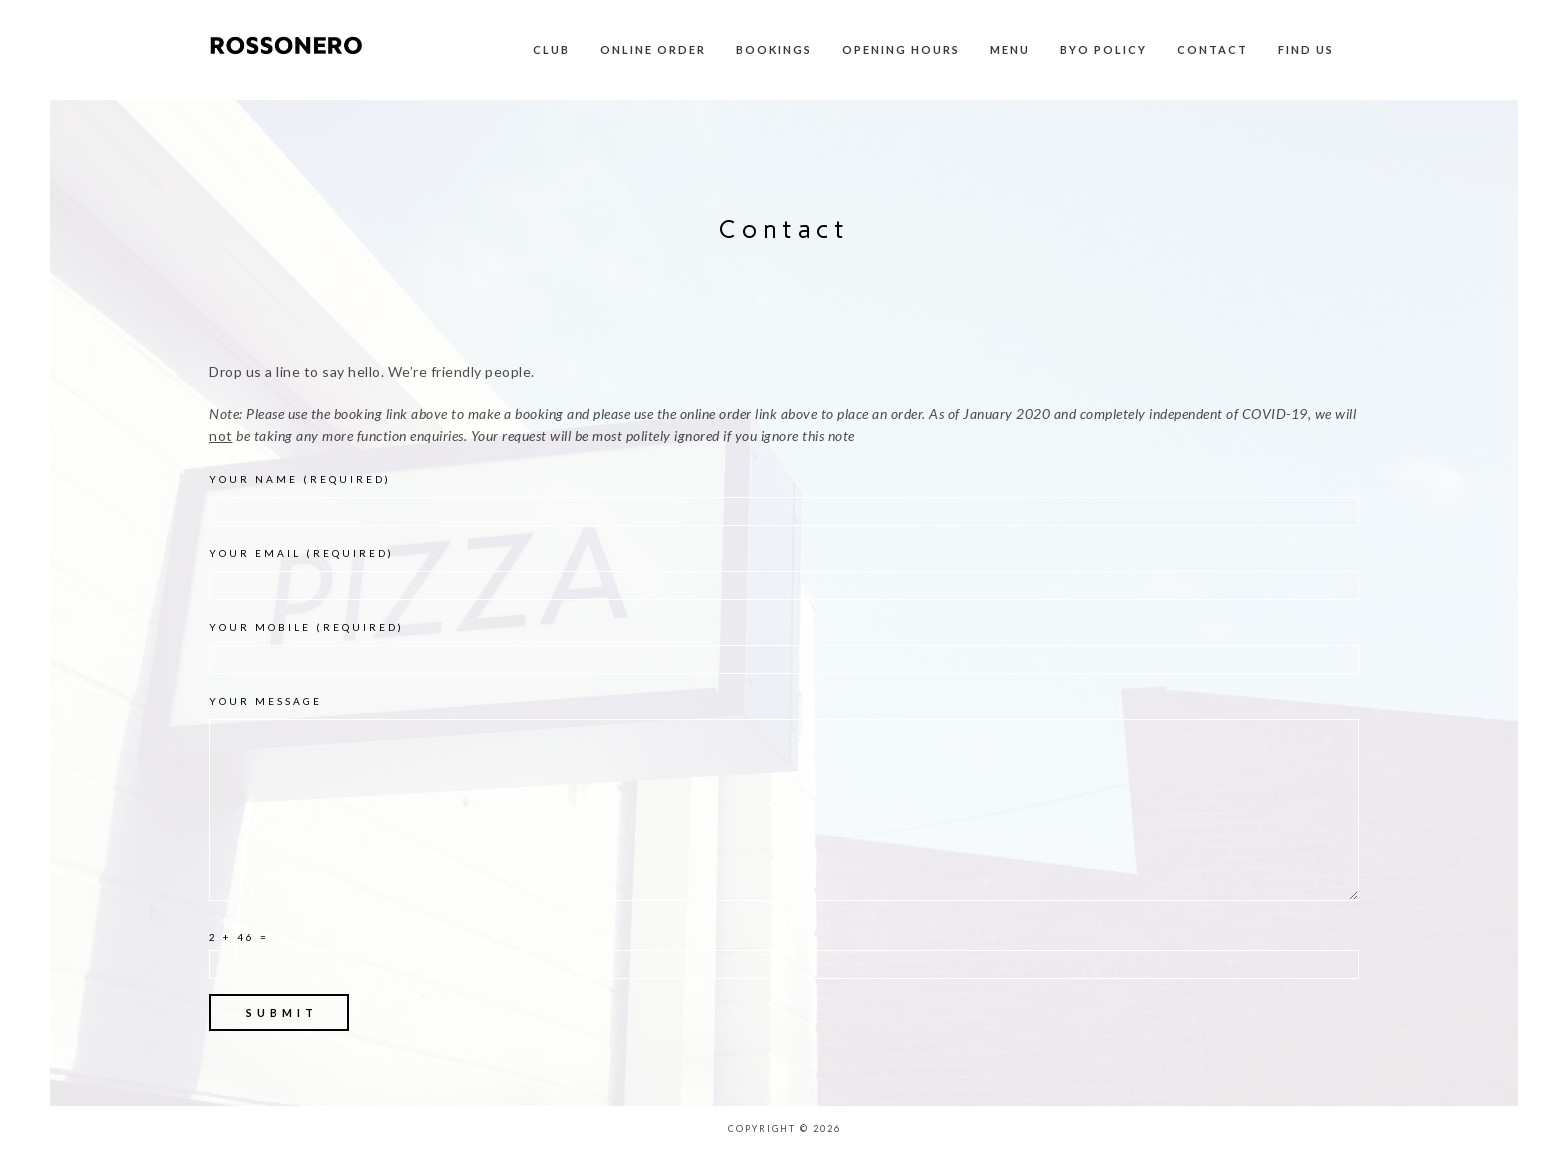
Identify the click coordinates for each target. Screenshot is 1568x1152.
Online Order (653, 49)
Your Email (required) (784, 573)
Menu (1010, 49)
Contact (1212, 49)
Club (551, 49)
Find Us (1306, 49)
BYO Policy (1103, 49)
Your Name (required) (784, 499)
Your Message (784, 802)
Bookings (774, 49)
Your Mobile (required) (784, 647)
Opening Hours (901, 49)
